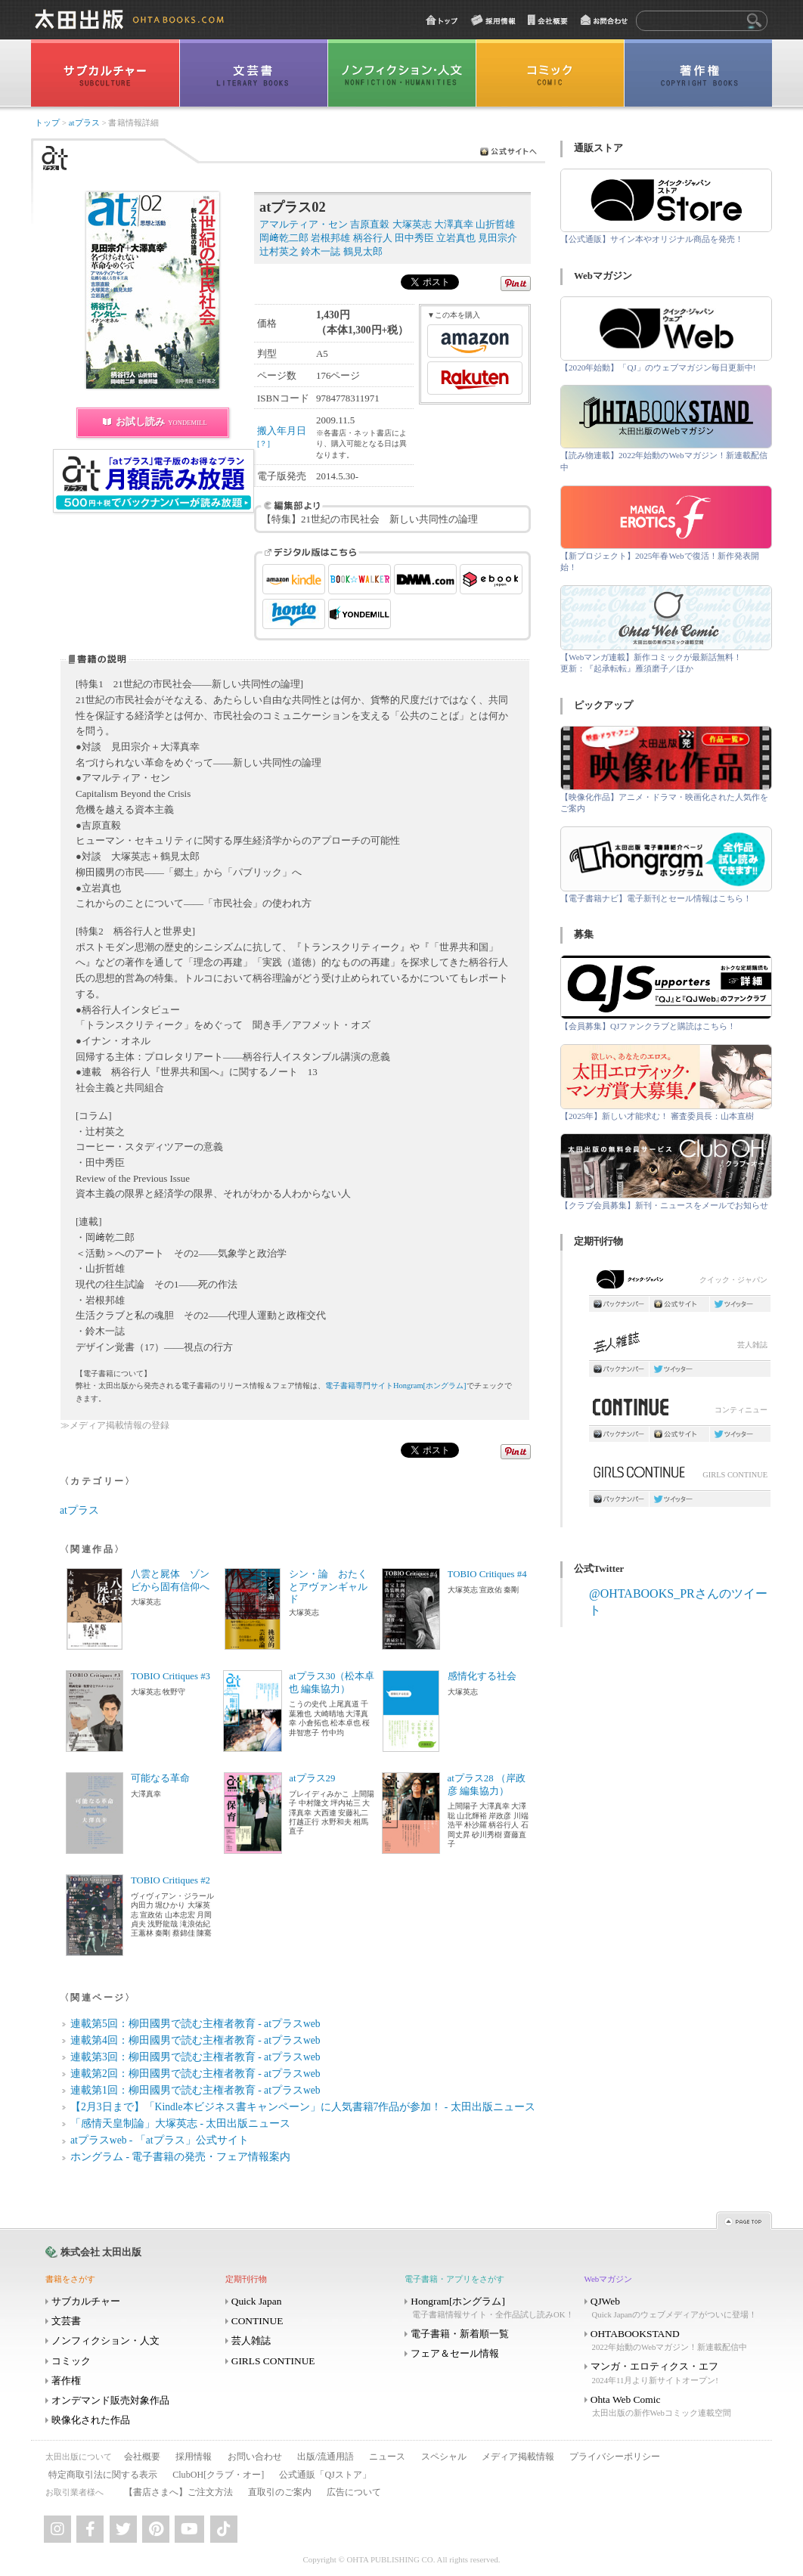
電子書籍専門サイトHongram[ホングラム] (396, 1385)
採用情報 (193, 2456)
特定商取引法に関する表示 (102, 2474)
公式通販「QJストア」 (324, 2474)
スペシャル (444, 2456)
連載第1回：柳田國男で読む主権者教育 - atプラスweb (195, 2090)
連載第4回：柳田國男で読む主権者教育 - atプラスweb (195, 2040)
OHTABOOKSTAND (672, 2340)
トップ (47, 123)
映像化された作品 (90, 2420)
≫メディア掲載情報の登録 (114, 1426)
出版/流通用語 (325, 2456)
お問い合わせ (255, 2456)
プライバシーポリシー (614, 2456)
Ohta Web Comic (672, 2406)
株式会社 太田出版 (100, 2252)
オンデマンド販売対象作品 (110, 2400)
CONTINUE (257, 2320)
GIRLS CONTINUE (679, 1476)
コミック (71, 2361)
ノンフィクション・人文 (105, 2340)
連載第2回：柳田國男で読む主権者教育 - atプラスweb (195, 2073)
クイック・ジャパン (679, 1282)
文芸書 (66, 2320)
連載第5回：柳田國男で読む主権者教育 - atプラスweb (195, 2023)
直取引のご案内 (280, 2492)
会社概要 (142, 2456)
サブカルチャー (85, 2301)
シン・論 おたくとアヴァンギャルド (328, 1586)
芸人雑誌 (679, 1346)
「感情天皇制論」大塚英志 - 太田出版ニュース (180, 2123)
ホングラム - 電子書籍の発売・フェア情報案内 (180, 2156)
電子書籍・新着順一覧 (460, 2333)
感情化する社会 (482, 1676)
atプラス (84, 123)
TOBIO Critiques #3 (170, 1676)
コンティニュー (679, 1411)
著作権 (66, 2380)
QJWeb (672, 2307)
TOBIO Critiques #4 (487, 1574)
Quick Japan (256, 2301)
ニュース (387, 2456)
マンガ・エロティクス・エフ (672, 2373)
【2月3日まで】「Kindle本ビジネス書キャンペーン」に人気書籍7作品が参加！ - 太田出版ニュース (302, 2107)
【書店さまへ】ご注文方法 (178, 2492)
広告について (354, 2492)
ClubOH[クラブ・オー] (218, 2474)
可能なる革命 (160, 1778)
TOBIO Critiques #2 (170, 1880)
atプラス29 (312, 1778)
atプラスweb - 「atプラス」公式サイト (159, 2140)
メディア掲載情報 (518, 2456)
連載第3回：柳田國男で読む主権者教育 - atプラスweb (195, 2057)
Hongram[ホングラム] (493, 2307)
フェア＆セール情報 (455, 2353)
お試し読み (161, 421)
